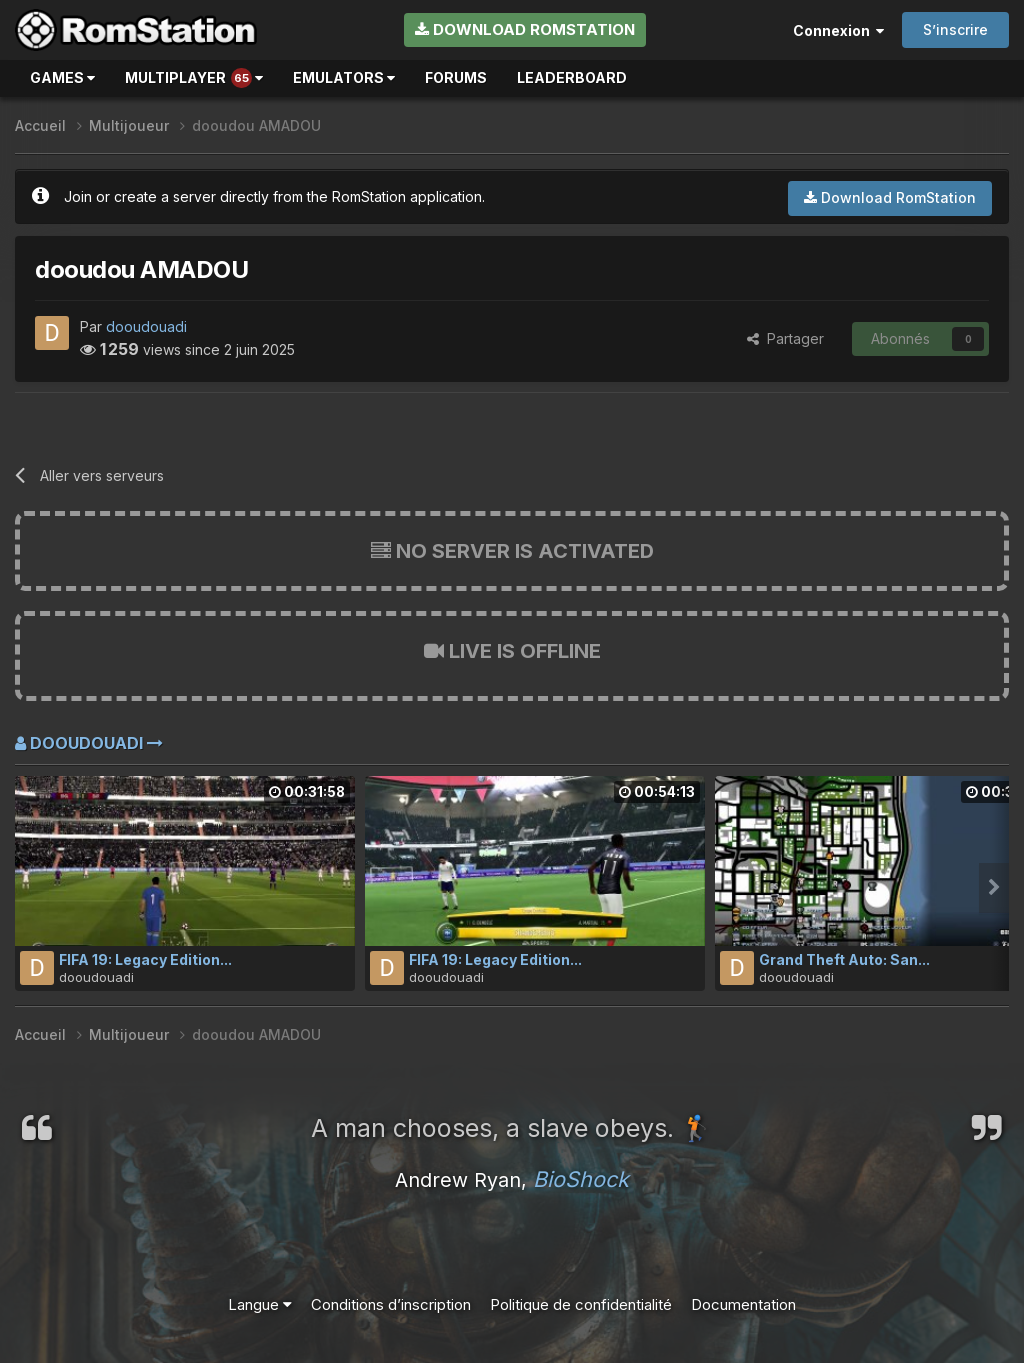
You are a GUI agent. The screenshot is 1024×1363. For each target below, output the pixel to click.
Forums (456, 77)
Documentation (743, 1304)
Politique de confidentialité (581, 1304)
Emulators (344, 77)
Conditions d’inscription (391, 1304)
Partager (785, 338)
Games (62, 77)
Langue (260, 1304)
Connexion (838, 30)
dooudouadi (146, 326)
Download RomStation (525, 29)
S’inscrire (955, 29)
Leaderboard (572, 77)
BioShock (581, 1179)
